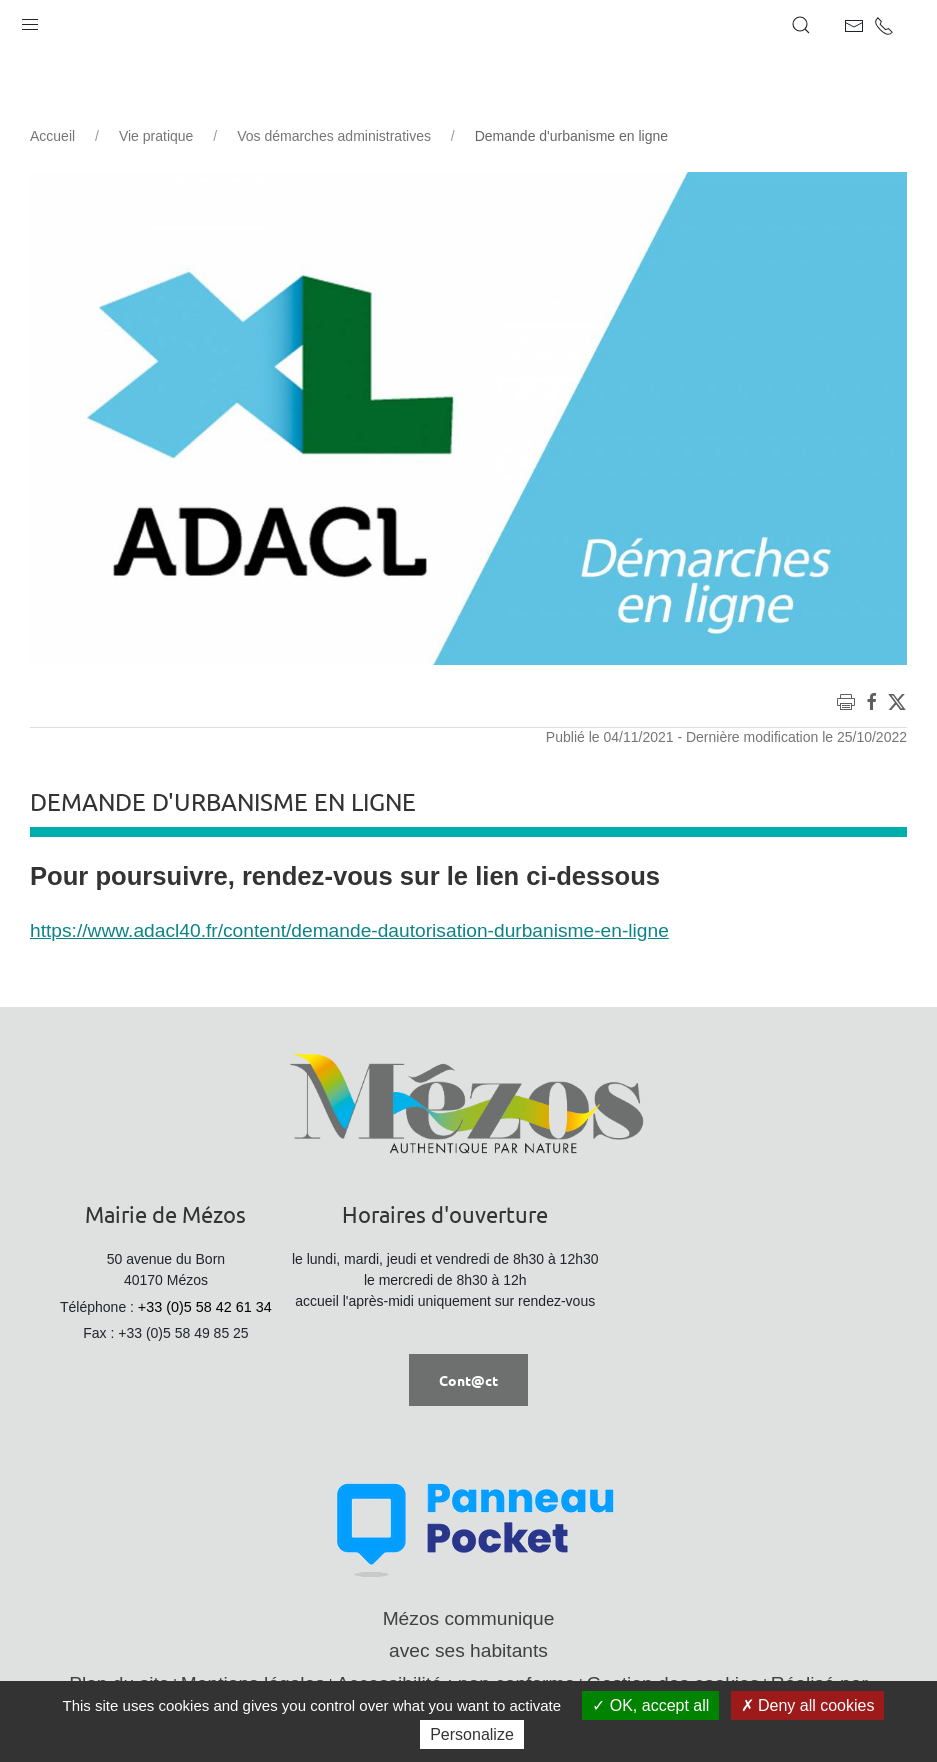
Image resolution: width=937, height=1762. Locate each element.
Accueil (52, 136)
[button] (30, 20)
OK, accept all (650, 1705)
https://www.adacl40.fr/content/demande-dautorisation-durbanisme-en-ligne (349, 930)
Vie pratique (156, 136)
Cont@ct (468, 1380)
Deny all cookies (808, 1705)
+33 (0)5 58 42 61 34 (205, 1307)
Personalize (472, 1734)
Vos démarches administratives (334, 136)
